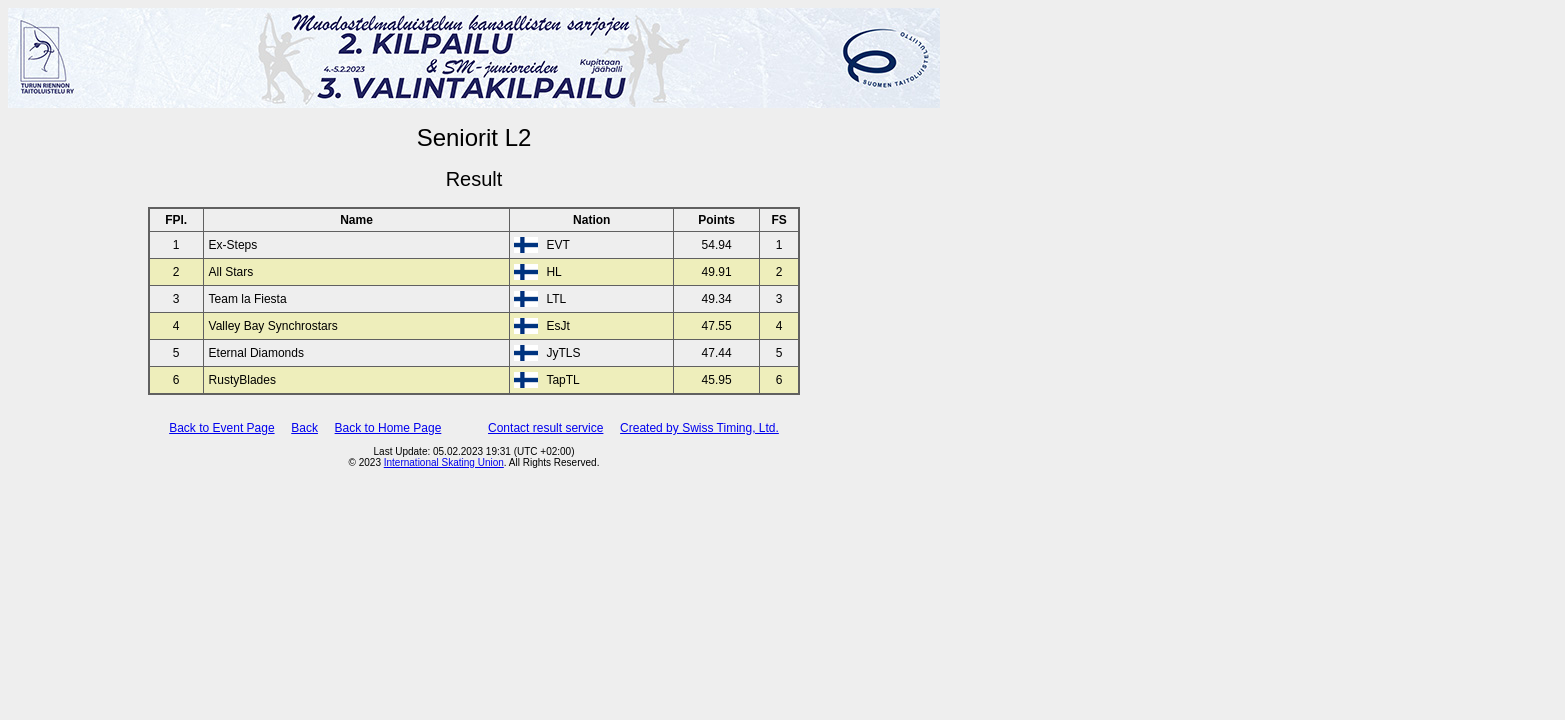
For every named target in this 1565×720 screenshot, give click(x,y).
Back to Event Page (221, 428)
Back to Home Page (388, 428)
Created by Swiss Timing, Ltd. (699, 428)
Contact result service (545, 428)
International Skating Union (444, 462)
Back (304, 428)
